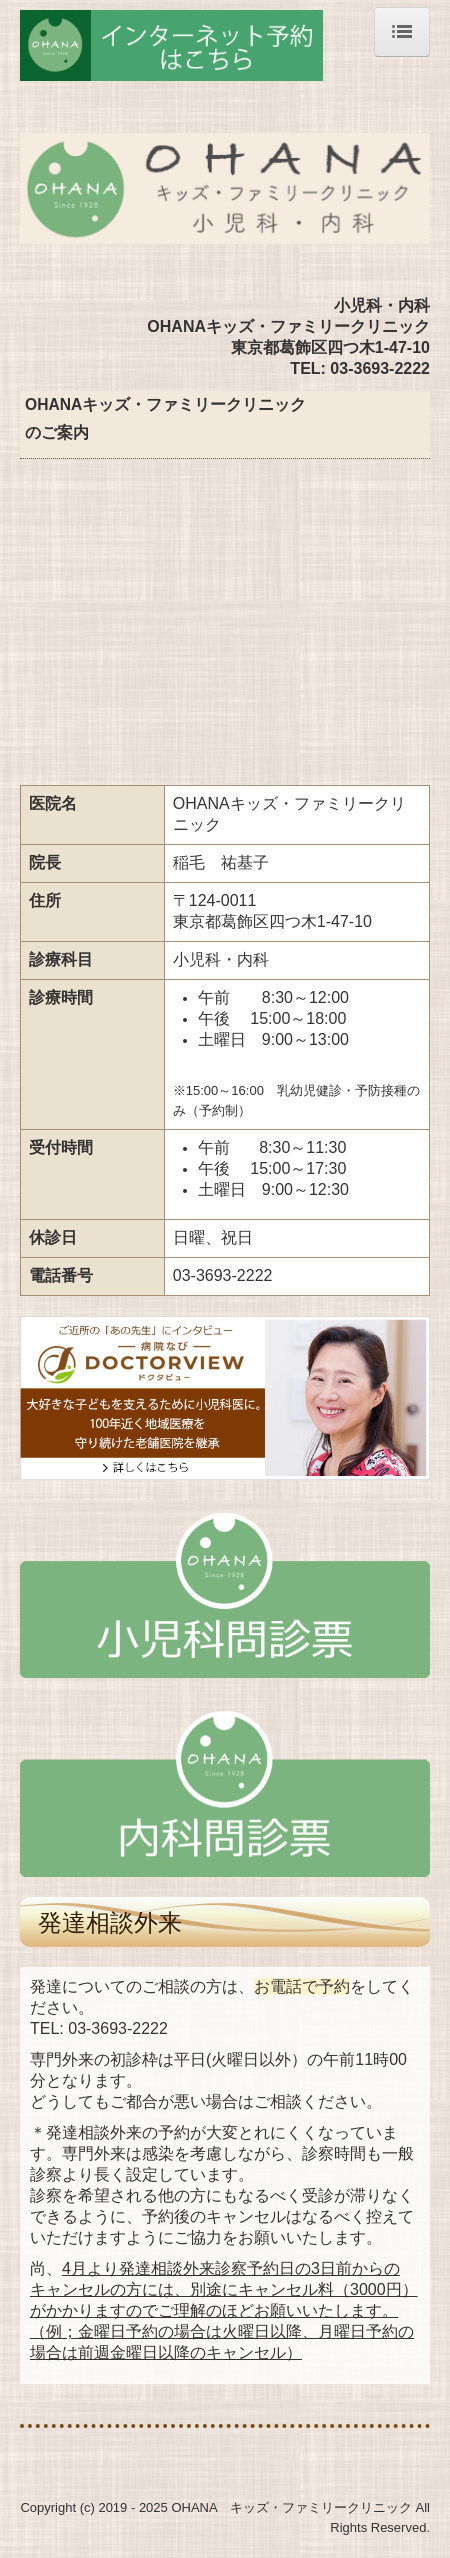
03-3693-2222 (118, 2028)
